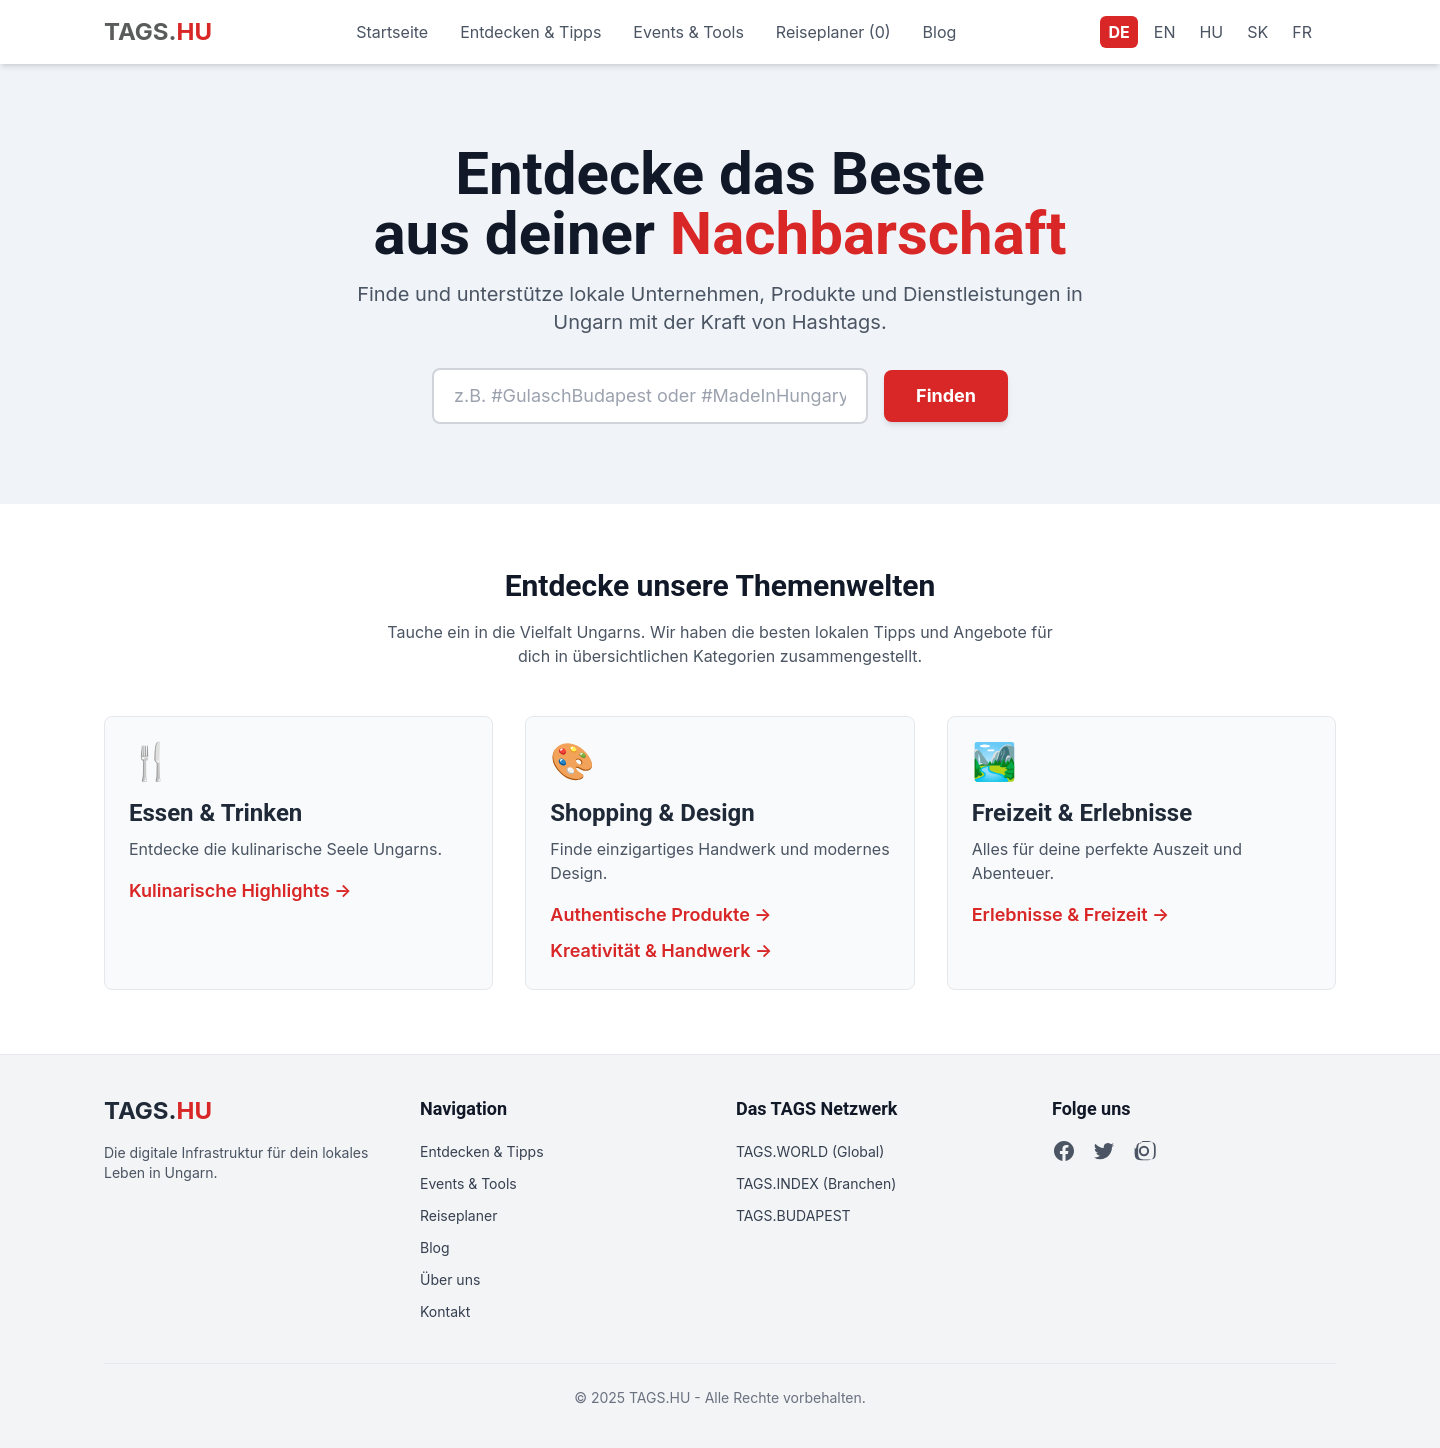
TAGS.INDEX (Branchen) (816, 1183)
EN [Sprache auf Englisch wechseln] (1165, 32)
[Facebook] (1064, 1151)
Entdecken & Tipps (530, 32)
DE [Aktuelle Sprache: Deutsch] (1118, 32)
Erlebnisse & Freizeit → (1071, 914)
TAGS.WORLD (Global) (810, 1151)
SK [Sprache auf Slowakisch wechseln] (1257, 32)
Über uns (450, 1279)
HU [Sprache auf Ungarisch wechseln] (1211, 32)
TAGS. (158, 31)
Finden (946, 395)
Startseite (392, 32)
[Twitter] (1104, 1151)
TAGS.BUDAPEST (793, 1215)
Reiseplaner (458, 1215)
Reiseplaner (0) (833, 32)
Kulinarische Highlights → (240, 890)
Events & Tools (688, 32)
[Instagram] (1144, 1151)
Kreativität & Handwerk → (661, 950)
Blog (940, 32)
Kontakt (445, 1311)
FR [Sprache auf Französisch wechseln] (1302, 32)
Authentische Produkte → (660, 914)
